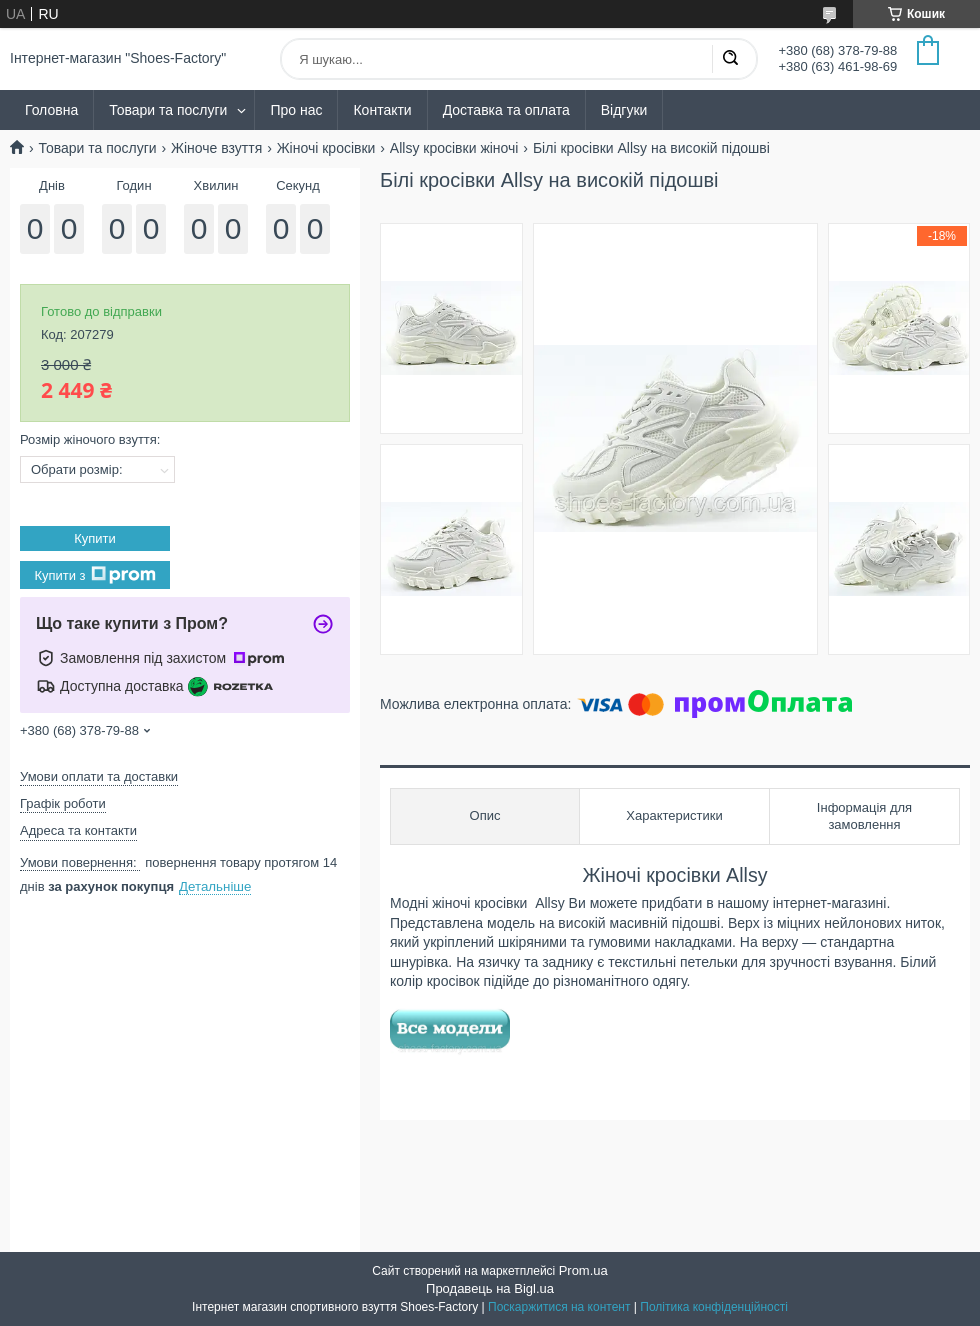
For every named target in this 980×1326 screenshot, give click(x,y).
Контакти (382, 110)
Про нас (296, 110)
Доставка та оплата (506, 110)
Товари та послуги (168, 110)
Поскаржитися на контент (559, 1307)
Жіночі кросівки (326, 148)
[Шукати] (730, 59)
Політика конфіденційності (714, 1307)
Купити (95, 538)
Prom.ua (583, 1270)
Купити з (94, 575)
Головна (51, 110)
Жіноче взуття (216, 148)
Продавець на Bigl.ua (490, 1288)
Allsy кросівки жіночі (454, 148)
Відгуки (624, 110)
